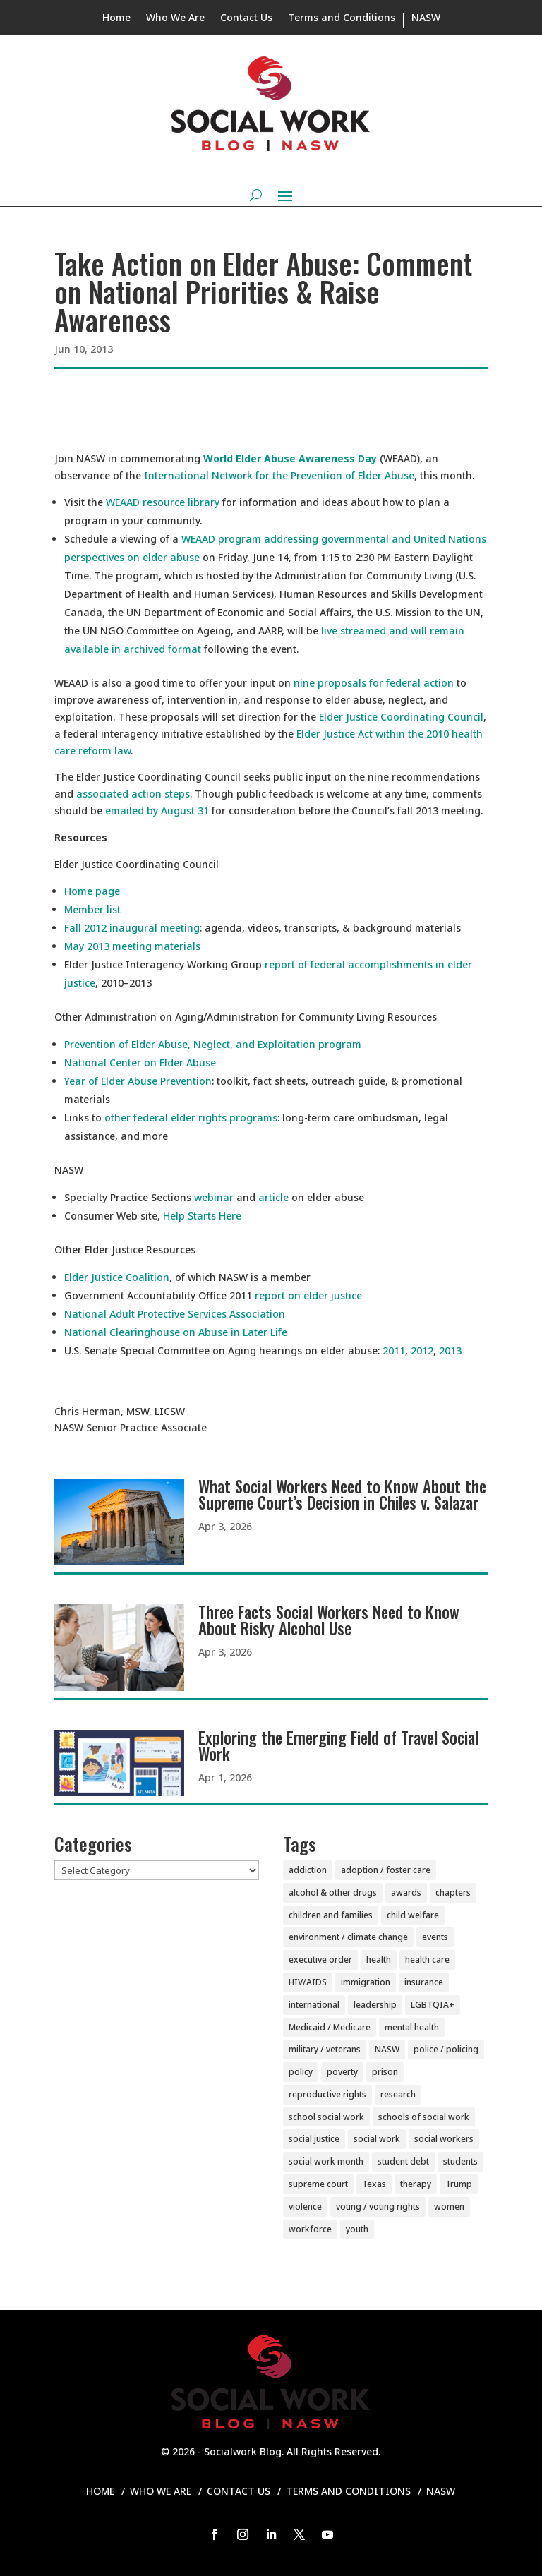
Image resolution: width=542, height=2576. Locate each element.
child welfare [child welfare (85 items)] (413, 1915)
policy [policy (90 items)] (301, 2072)
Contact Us (246, 18)
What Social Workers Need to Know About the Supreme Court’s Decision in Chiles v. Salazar (342, 1494)
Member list (92, 909)
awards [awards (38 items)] (406, 1892)
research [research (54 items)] (398, 2094)
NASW (425, 18)
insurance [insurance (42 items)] (423, 1982)
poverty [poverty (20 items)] (342, 2072)
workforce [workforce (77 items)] (310, 2229)
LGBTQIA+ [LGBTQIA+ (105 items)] (432, 2005)
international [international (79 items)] (314, 2005)
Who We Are (175, 18)
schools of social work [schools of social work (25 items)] (423, 2117)
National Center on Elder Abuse (140, 1062)
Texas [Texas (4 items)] (374, 2184)
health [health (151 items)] (378, 1960)
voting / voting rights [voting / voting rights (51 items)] (378, 2207)
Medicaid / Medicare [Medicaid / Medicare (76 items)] (330, 2027)
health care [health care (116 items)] (427, 1960)
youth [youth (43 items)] (357, 2229)
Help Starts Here (202, 1215)
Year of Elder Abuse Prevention (138, 1081)
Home (116, 18)
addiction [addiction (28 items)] (308, 1870)
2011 (394, 1350)
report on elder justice (308, 1295)
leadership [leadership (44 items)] (375, 2005)
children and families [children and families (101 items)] (331, 1915)
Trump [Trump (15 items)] (458, 2184)
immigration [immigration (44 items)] (365, 1982)
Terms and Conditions (341, 18)
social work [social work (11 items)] (377, 2139)
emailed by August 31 (157, 810)
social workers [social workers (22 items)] (444, 2139)
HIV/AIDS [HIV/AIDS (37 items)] (308, 1982)
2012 (422, 1350)
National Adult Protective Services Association (174, 1313)
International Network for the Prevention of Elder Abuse (279, 475)
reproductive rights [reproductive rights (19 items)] (327, 2094)
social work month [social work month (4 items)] (326, 2161)
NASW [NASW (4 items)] (387, 2049)
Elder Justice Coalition (116, 1277)
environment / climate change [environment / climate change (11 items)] (348, 1937)
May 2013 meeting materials (132, 946)
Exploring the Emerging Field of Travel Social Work (338, 1746)
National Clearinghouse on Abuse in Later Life (175, 1332)
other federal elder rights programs (190, 1117)
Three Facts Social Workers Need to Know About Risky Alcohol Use (328, 1620)
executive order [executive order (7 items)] (320, 1960)
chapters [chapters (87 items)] (453, 1892)
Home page (92, 891)
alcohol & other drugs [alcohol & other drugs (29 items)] (333, 1892)
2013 (450, 1350)
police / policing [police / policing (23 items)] (446, 2049)
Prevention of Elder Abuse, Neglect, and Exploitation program (212, 1044)
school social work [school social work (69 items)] (326, 2117)
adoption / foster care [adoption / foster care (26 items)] (385, 1870)
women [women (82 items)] (449, 2207)
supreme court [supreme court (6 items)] (318, 2184)
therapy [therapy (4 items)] (415, 2184)
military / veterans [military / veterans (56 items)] (325, 2049)
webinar (214, 1197)
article (273, 1197)
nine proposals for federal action (374, 683)
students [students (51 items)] (460, 2161)
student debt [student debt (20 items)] (403, 2161)
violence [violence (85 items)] (305, 2207)
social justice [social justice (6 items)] (314, 2139)
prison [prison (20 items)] (385, 2072)
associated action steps (133, 793)
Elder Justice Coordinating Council (401, 716)
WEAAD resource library (162, 502)
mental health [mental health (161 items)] (412, 2027)
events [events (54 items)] (435, 1937)
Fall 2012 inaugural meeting (132, 927)
